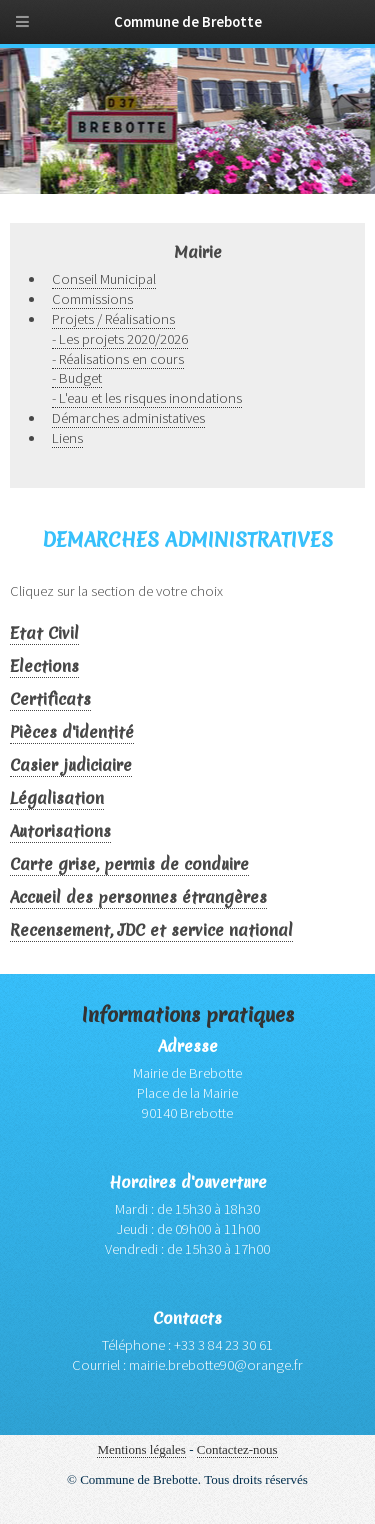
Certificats (50, 699)
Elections (44, 666)
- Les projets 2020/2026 (120, 339)
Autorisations (60, 831)
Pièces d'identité (72, 732)
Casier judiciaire (71, 765)
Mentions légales (141, 1449)
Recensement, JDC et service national (151, 930)
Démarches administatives (128, 418)
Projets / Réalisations (113, 319)
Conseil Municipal (104, 279)
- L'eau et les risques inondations (147, 398)
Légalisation (57, 798)
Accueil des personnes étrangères (138, 897)
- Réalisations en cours (118, 359)
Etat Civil (44, 633)
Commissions (92, 299)
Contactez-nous (237, 1449)
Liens (67, 438)
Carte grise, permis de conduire (129, 864)
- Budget (77, 378)
